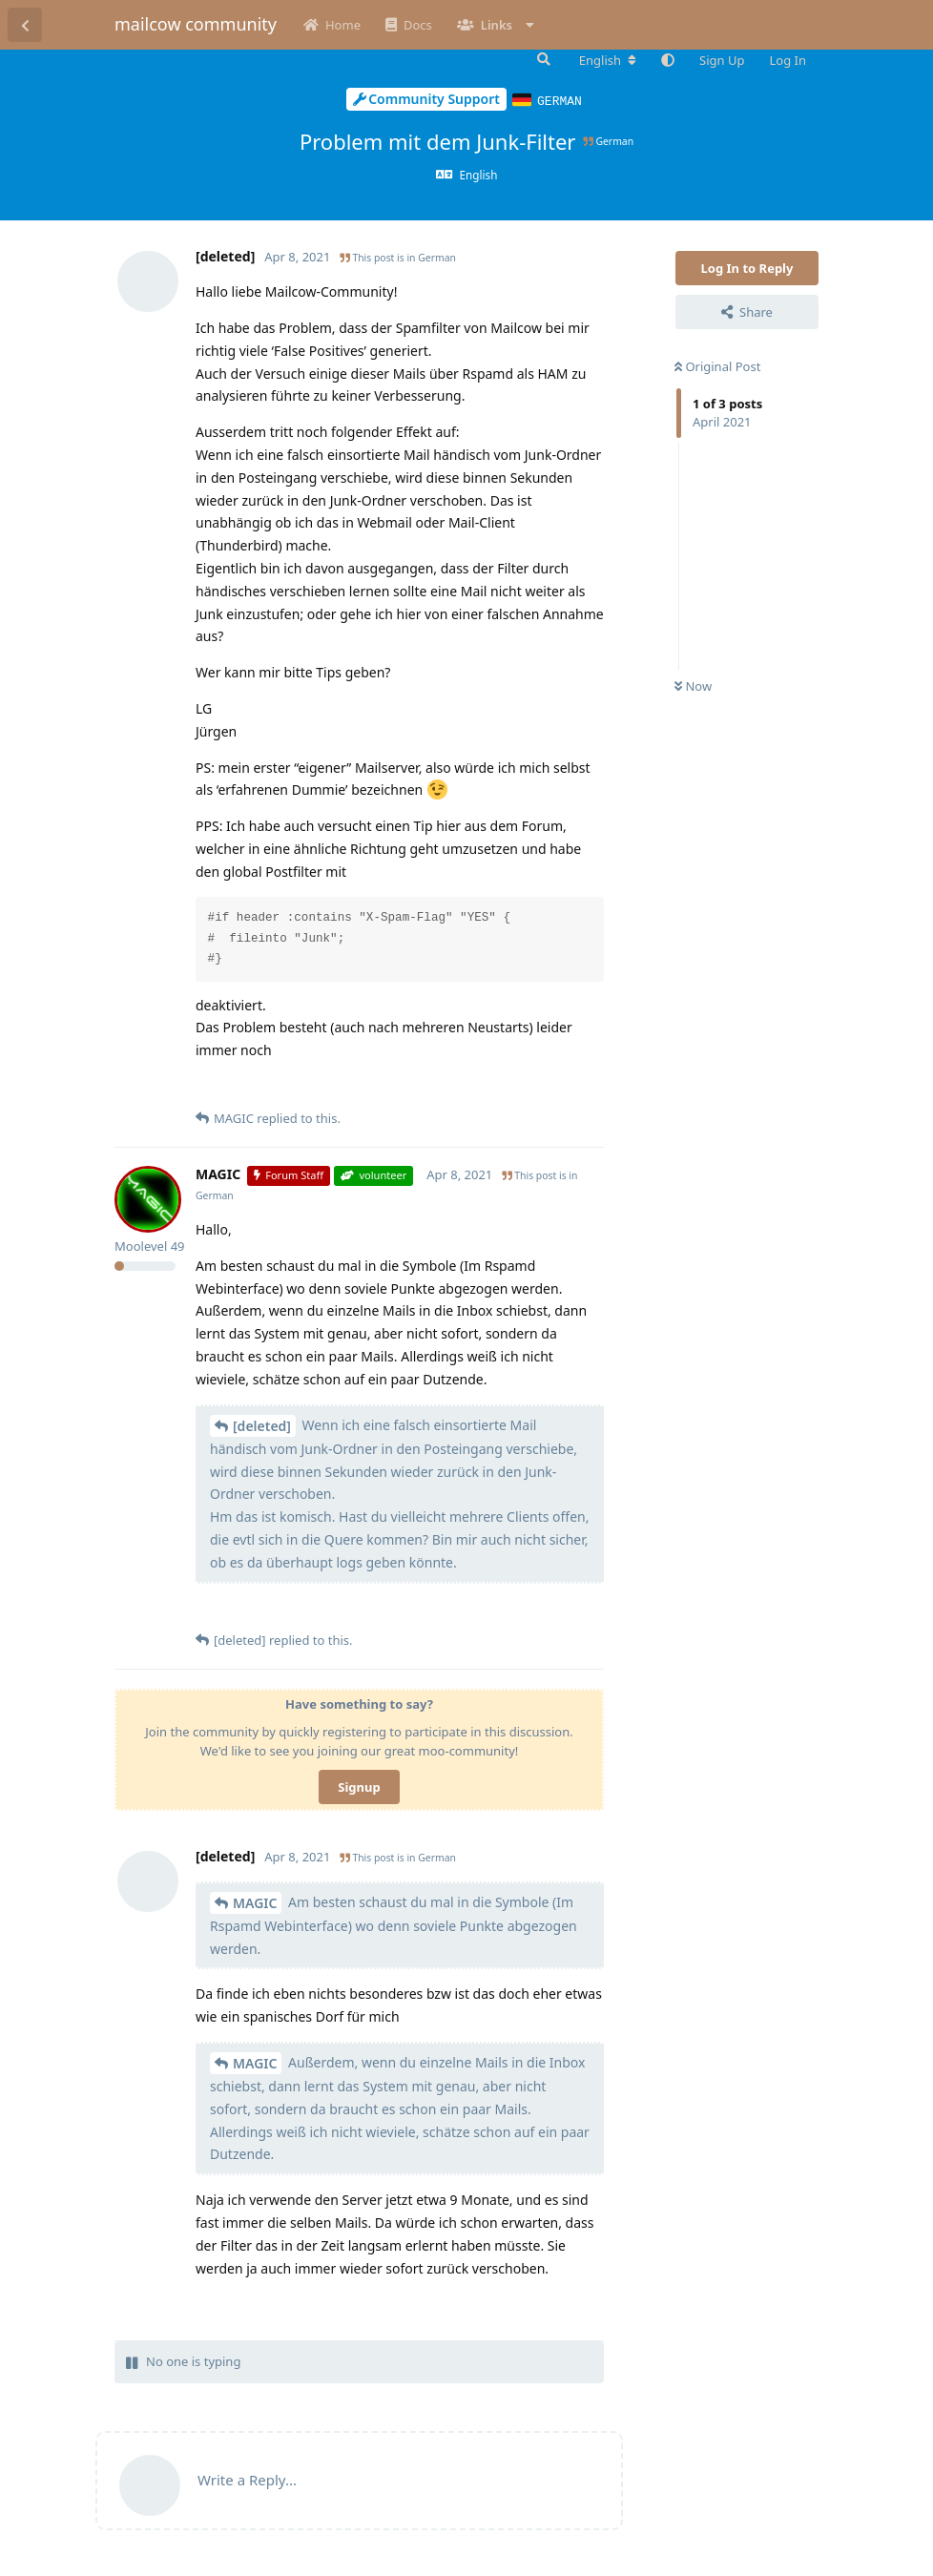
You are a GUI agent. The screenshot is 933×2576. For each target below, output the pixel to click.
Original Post (717, 365)
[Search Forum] (542, 59)
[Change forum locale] (608, 60)
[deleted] (262, 1425)
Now (693, 685)
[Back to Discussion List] (25, 25)
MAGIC (255, 1902)
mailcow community (195, 23)
